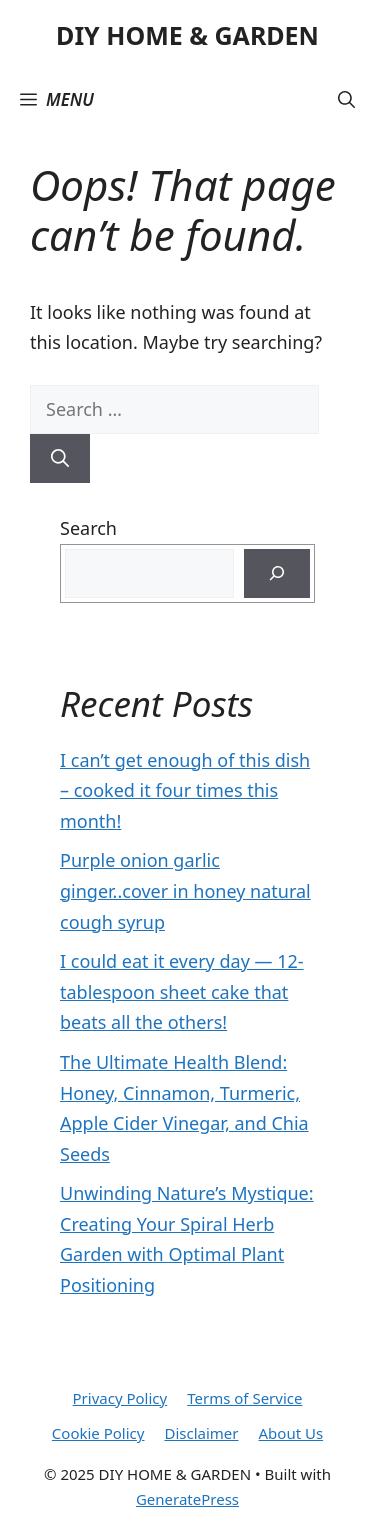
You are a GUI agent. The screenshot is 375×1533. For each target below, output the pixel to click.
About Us (291, 1433)
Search (88, 528)
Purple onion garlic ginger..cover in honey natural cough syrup (185, 890)
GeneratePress (187, 1499)
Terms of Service (244, 1398)
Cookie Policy (98, 1433)
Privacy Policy (120, 1398)
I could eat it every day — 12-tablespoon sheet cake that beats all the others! (182, 991)
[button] (346, 100)
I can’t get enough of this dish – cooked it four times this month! (185, 790)
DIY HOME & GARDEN (187, 35)
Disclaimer (201, 1433)
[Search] (60, 458)
